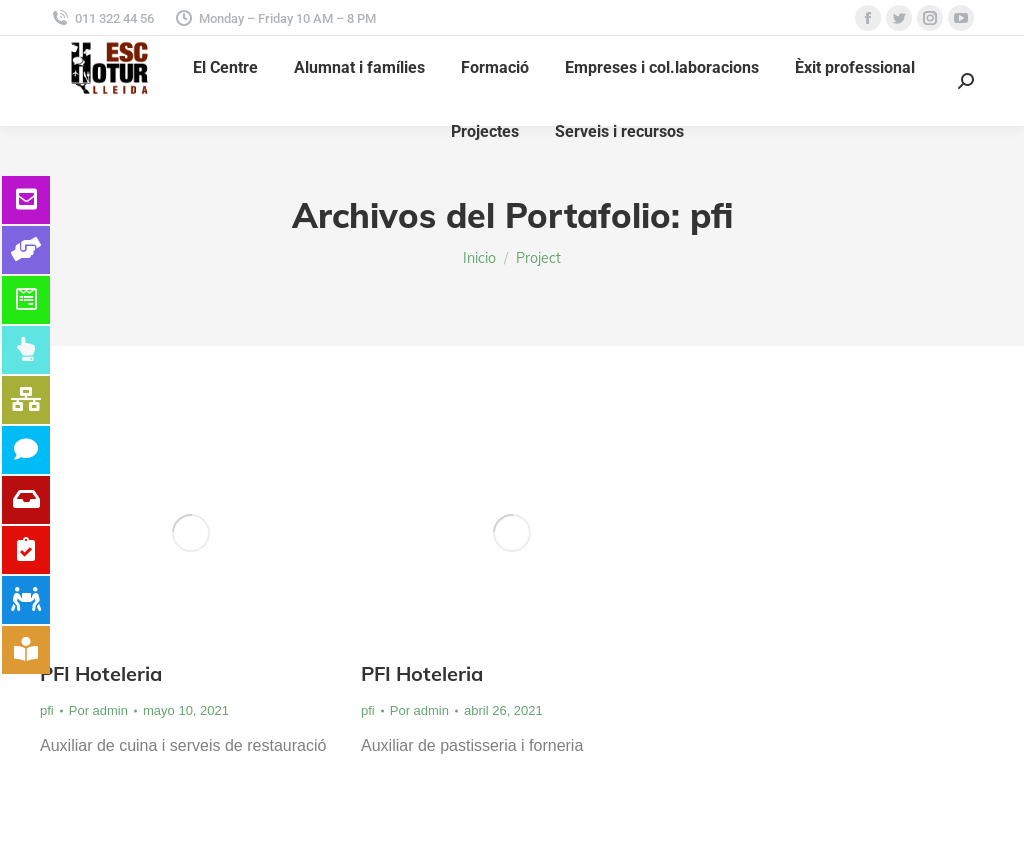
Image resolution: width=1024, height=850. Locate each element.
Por (98, 710)
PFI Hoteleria (101, 673)
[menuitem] (225, 68)
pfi (47, 710)
